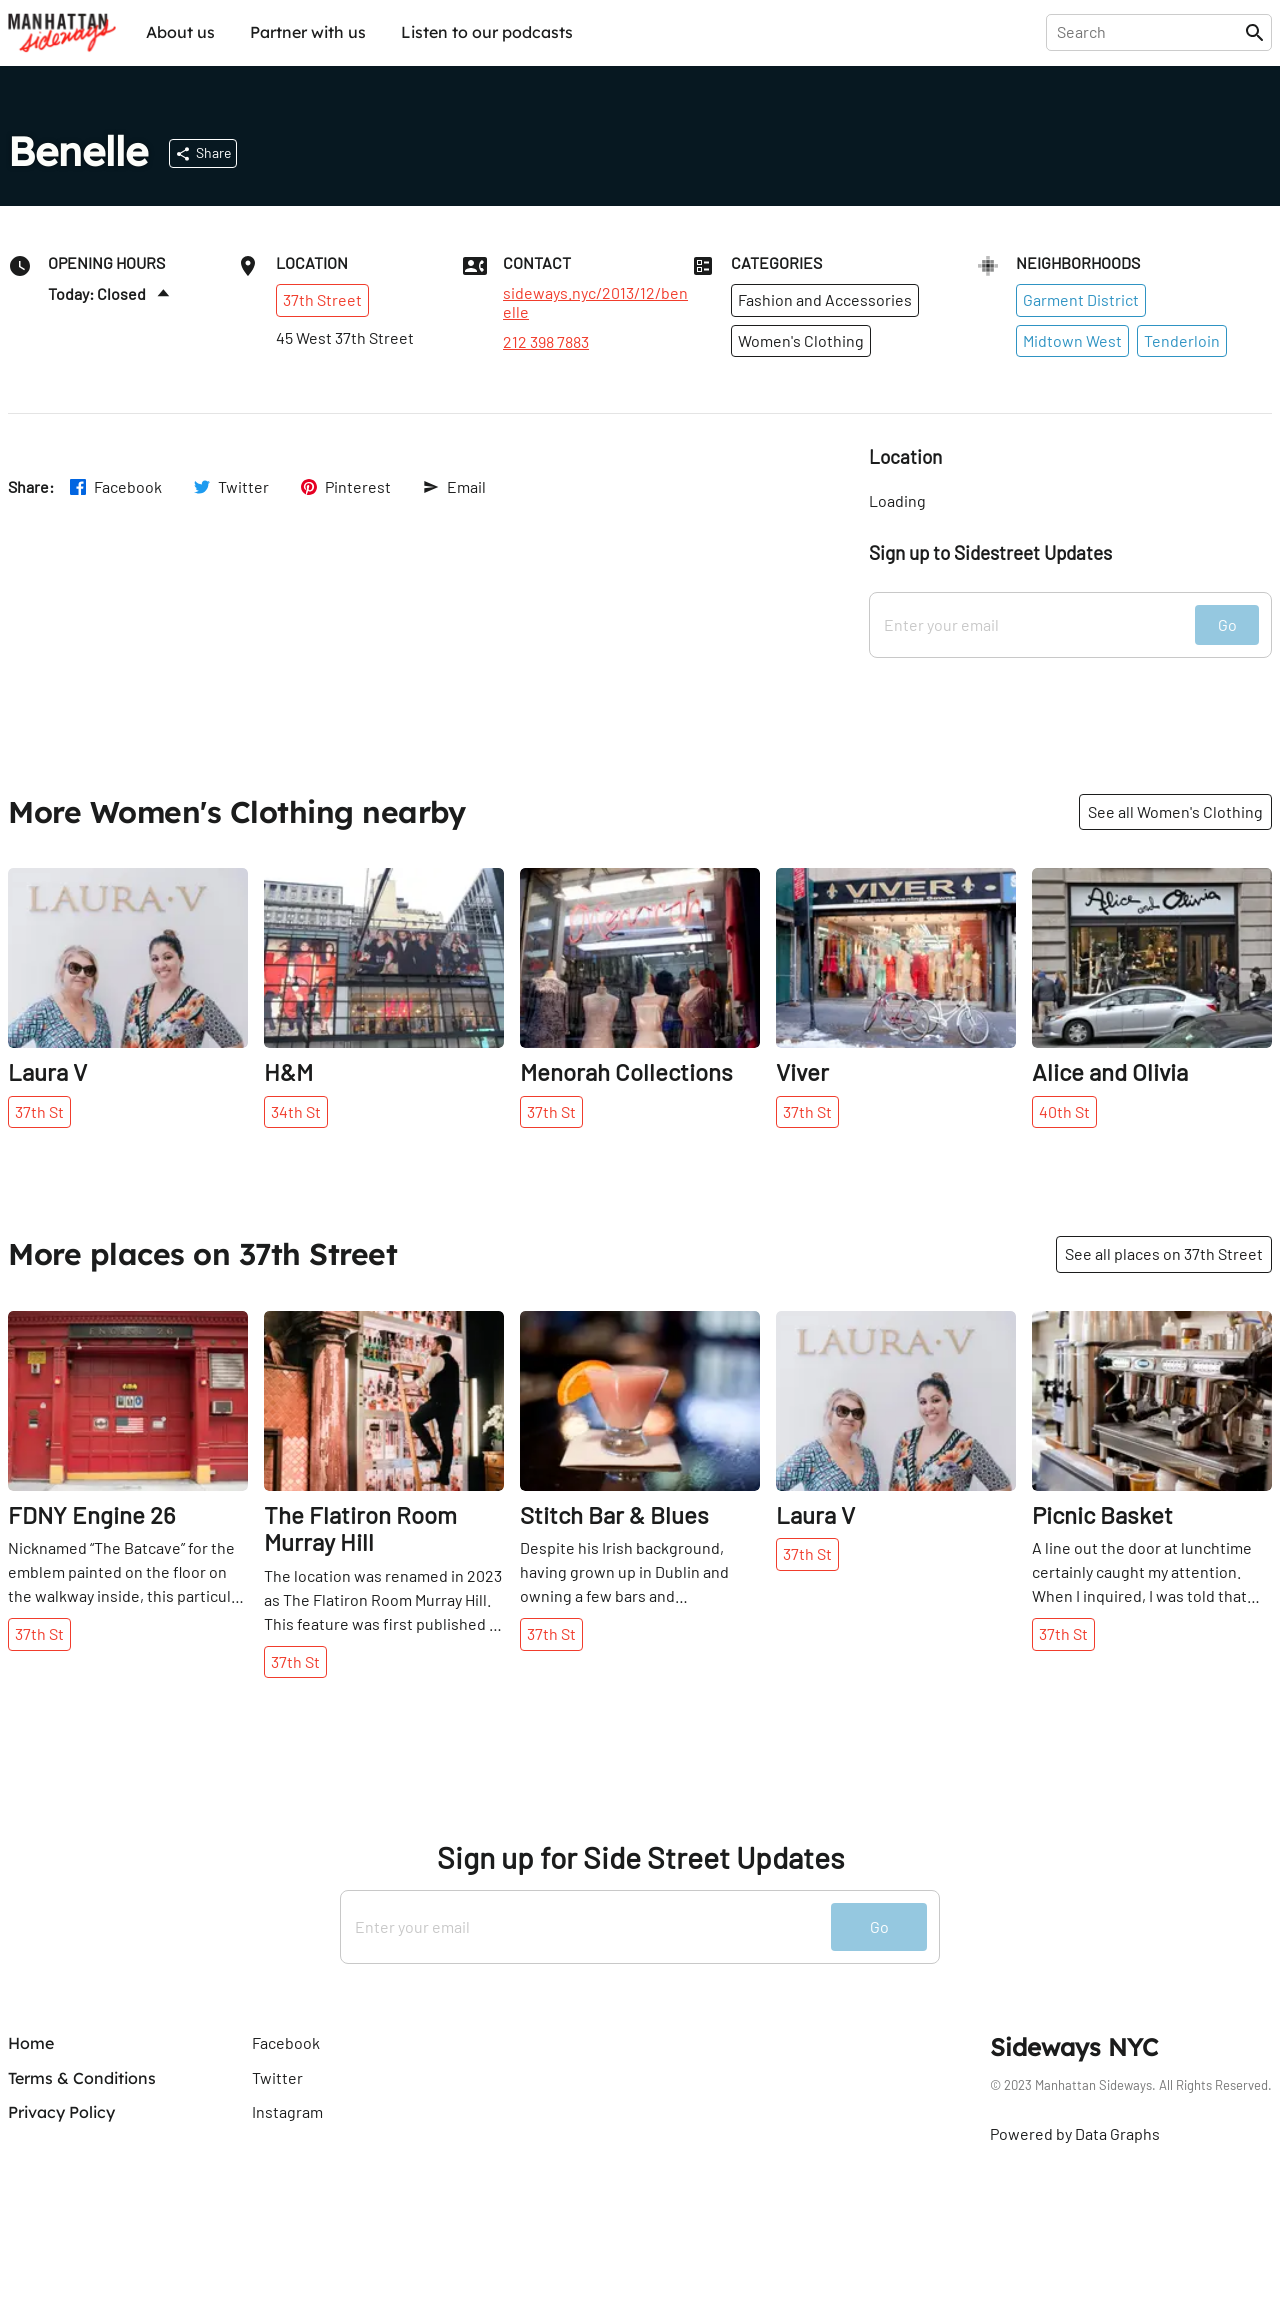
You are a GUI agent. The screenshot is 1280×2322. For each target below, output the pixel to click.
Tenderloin (1182, 340)
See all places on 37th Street (1164, 1253)
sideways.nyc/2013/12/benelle (595, 302)
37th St (39, 1111)
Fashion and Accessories (825, 299)
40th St (1064, 1111)
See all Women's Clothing (1175, 811)
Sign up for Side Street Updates (640, 1857)
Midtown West (1072, 340)
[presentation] (1149, 32)
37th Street (322, 299)
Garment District (1081, 299)
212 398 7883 (546, 342)
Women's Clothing (801, 340)
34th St (296, 1111)
